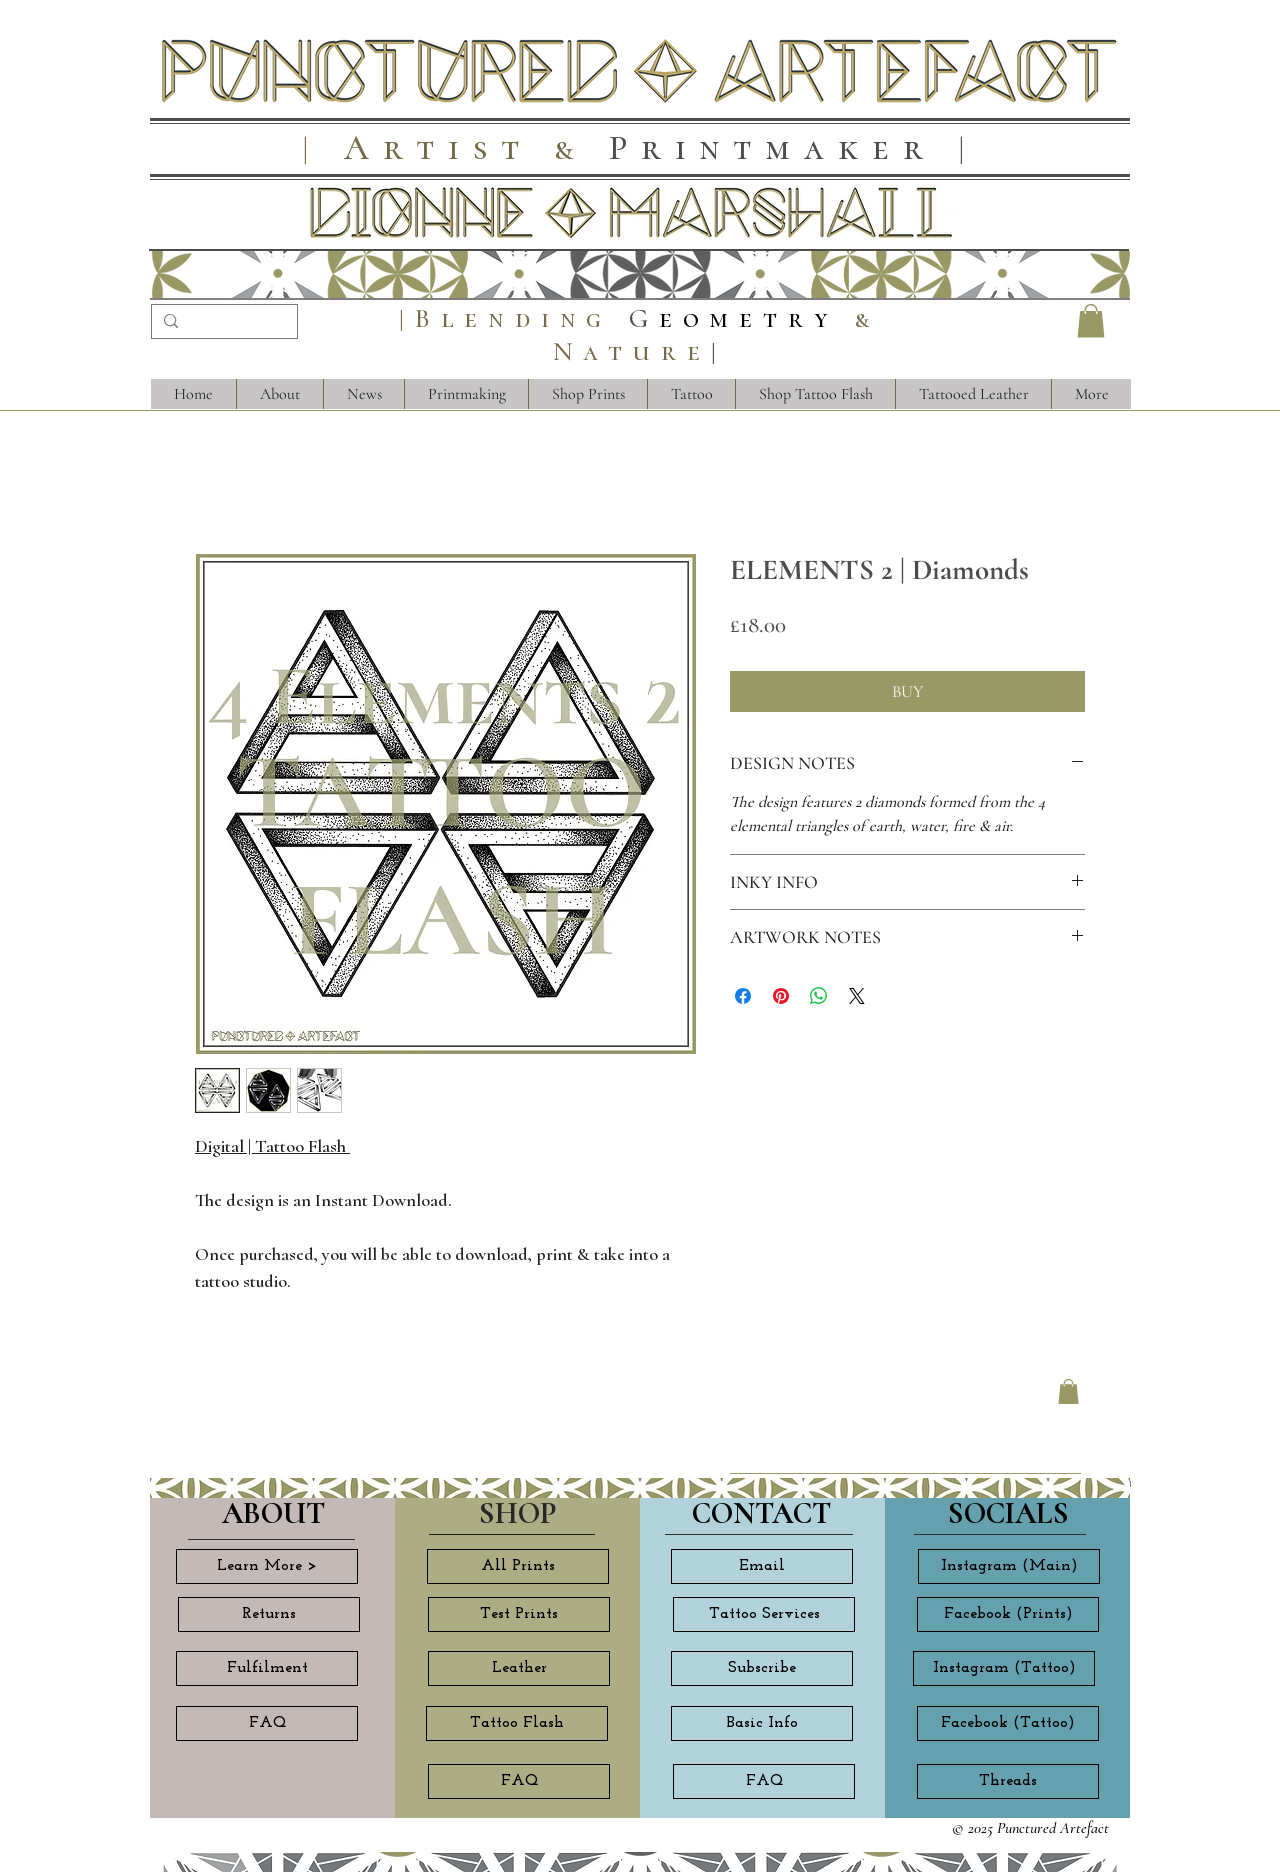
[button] (1091, 320)
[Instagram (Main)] (1009, 1566)
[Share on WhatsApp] (819, 996)
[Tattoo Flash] (517, 1723)
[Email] (762, 1566)
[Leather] (519, 1668)
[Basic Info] (762, 1723)
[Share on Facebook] (743, 996)
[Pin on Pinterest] (781, 996)
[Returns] (269, 1614)
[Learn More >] (267, 1566)
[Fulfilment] (267, 1668)
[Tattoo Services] (764, 1614)
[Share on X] (857, 996)
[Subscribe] (762, 1668)
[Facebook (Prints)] (1008, 1614)
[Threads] (1008, 1781)
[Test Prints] (519, 1614)
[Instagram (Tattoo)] (1004, 1668)
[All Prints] (518, 1566)
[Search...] (222, 324)
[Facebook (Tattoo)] (1008, 1723)
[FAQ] (267, 1723)
